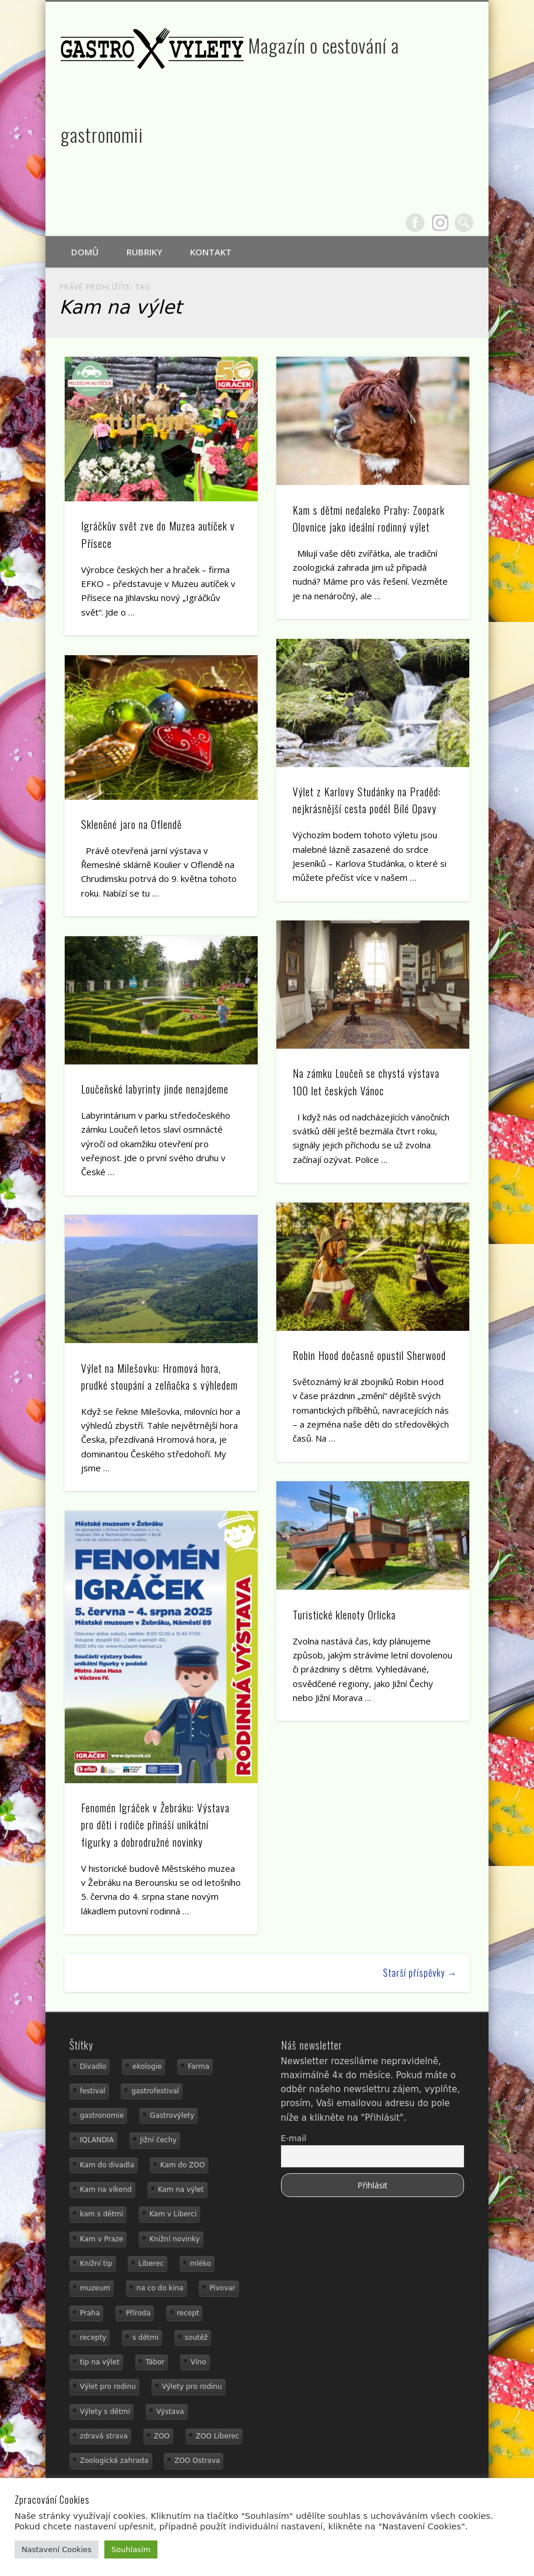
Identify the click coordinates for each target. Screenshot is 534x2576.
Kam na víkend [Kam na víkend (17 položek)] (106, 2189)
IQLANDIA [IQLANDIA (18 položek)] (97, 2140)
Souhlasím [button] (130, 2549)
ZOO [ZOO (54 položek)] (162, 2436)
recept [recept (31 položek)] (188, 2313)
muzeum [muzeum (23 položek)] (95, 2288)
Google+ (440, 222)
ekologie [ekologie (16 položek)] (146, 2066)
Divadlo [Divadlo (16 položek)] (93, 2066)
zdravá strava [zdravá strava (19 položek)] (104, 2436)
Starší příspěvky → (420, 1973)
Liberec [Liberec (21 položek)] (151, 2263)
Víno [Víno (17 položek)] (198, 2362)
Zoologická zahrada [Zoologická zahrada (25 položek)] (114, 2460)
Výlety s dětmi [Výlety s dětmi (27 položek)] (105, 2412)
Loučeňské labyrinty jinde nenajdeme (155, 1089)
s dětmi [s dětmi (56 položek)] (145, 2337)
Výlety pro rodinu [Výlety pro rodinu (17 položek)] (192, 2386)
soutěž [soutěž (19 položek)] (196, 2337)
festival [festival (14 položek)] (93, 2091)
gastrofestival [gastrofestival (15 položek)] (155, 2091)
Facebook (415, 222)
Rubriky (144, 252)
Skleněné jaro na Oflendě (131, 824)
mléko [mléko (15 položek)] (200, 2263)
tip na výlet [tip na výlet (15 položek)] (100, 2362)
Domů (85, 252)
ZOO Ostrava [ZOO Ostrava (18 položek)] (197, 2460)
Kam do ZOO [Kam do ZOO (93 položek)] (182, 2165)
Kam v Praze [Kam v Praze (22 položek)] (101, 2239)
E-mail (294, 2138)
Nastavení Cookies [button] (57, 2549)
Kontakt (210, 252)
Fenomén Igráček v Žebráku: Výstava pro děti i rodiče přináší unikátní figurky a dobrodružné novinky (155, 1824)
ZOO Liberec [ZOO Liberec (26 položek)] (218, 2436)
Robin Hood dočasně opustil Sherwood (369, 1355)
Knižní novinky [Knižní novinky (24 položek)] (174, 2239)
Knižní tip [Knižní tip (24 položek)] (96, 2263)
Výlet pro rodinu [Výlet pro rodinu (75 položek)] (108, 2386)
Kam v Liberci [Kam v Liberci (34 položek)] (172, 2214)
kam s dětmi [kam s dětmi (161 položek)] (101, 2214)
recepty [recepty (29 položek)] (93, 2337)
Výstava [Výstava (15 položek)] (170, 2412)
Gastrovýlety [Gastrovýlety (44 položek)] (172, 2115)
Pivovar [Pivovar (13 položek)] (222, 2288)
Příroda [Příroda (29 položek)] (138, 2313)
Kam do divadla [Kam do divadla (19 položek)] (107, 2165)
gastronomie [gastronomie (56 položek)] (102, 2115)
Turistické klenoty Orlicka (344, 1614)
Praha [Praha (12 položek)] (90, 2313)
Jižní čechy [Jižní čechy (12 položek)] (158, 2140)
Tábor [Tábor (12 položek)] (155, 2362)
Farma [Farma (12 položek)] (198, 2066)
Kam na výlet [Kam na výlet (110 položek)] (181, 2189)
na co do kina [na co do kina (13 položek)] (160, 2288)
